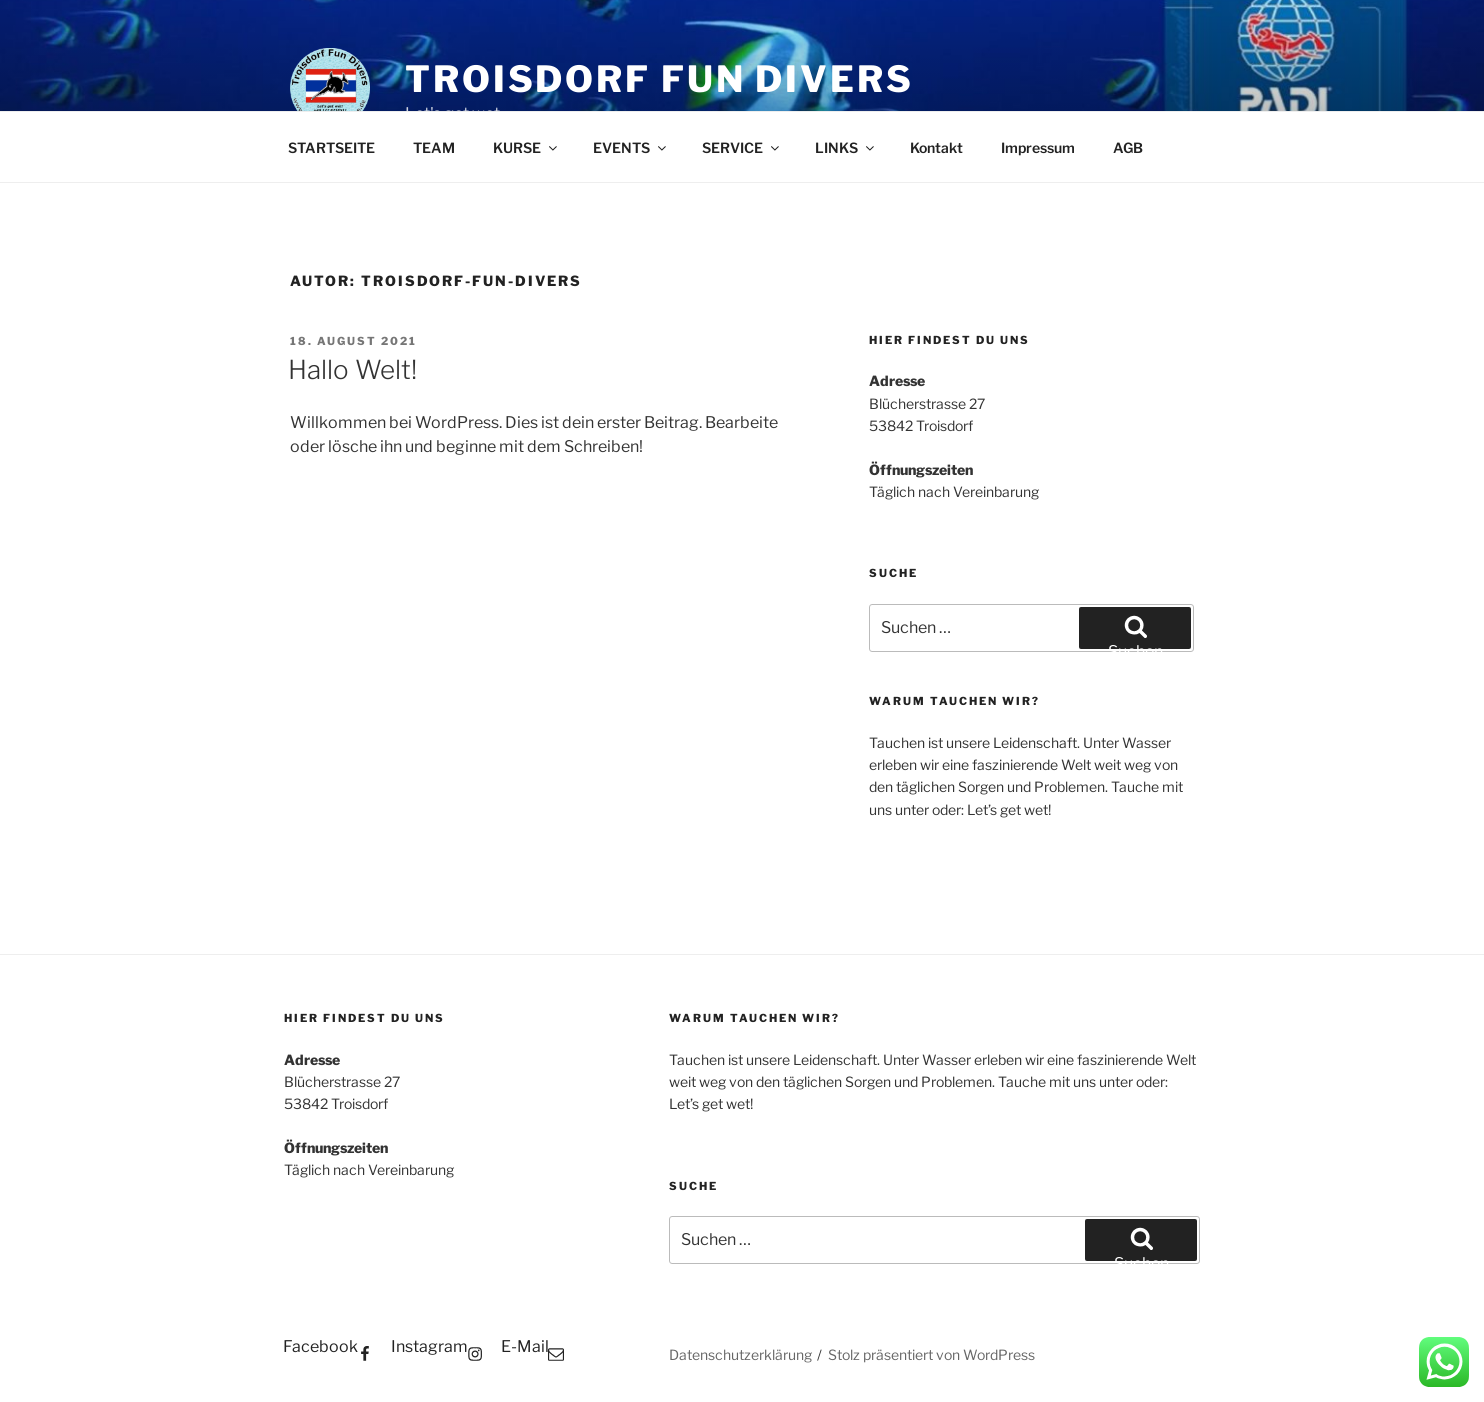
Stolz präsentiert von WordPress (931, 1354)
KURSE (526, 147)
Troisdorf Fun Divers (659, 79)
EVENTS (631, 147)
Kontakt (936, 147)
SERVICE (742, 147)
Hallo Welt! (352, 369)
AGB (1128, 147)
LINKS (846, 147)
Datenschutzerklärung (740, 1354)
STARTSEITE (331, 147)
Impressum (1038, 147)
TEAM (434, 147)
